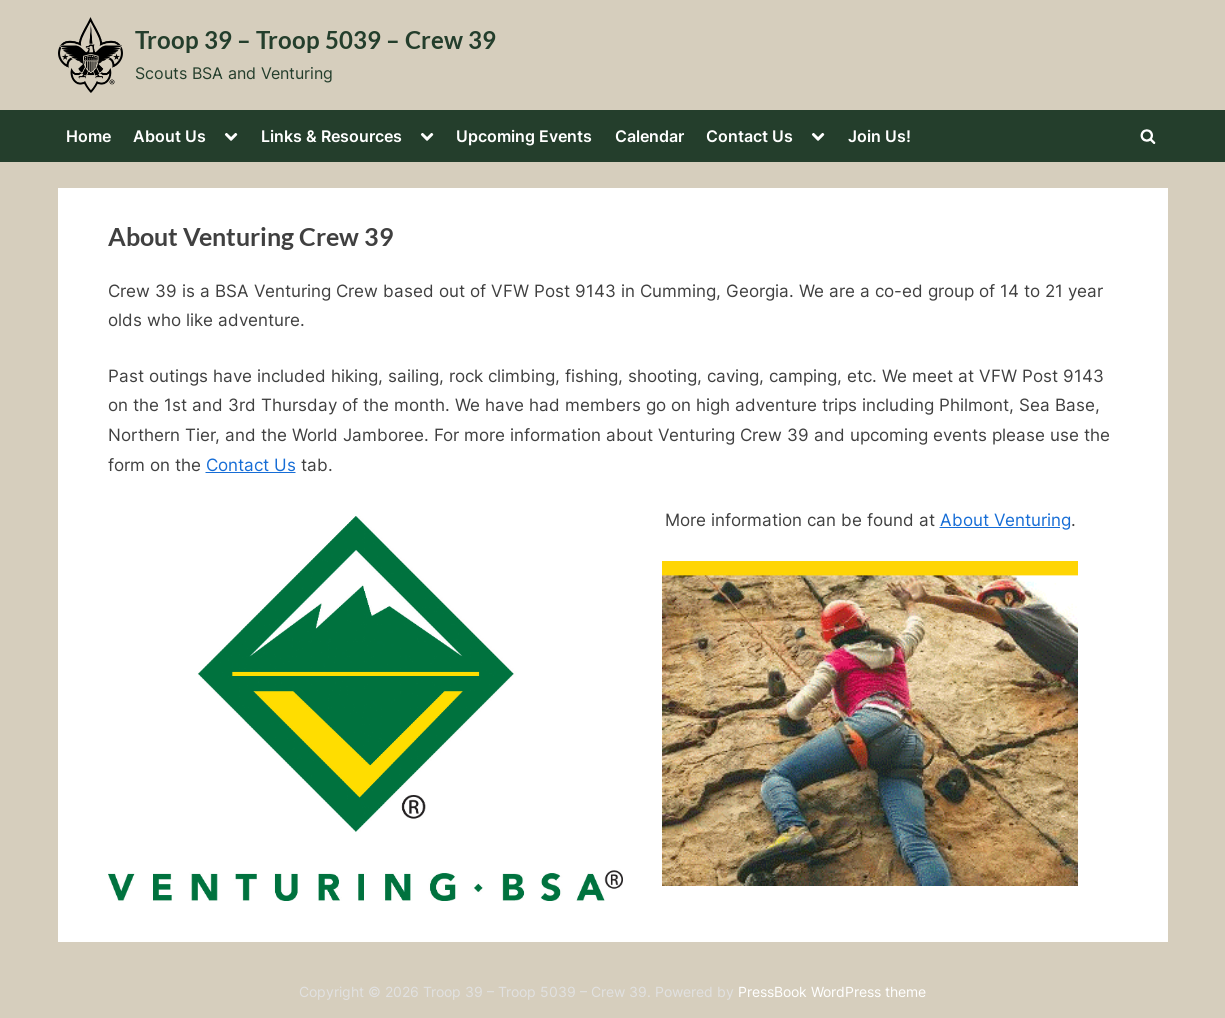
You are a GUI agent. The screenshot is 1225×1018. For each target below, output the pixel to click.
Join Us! (879, 136)
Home (88, 136)
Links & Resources (331, 136)
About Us (169, 136)
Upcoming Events (524, 136)
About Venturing (1005, 520)
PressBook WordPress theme (832, 992)
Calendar (649, 136)
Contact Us (749, 136)
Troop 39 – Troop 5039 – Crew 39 (315, 40)
